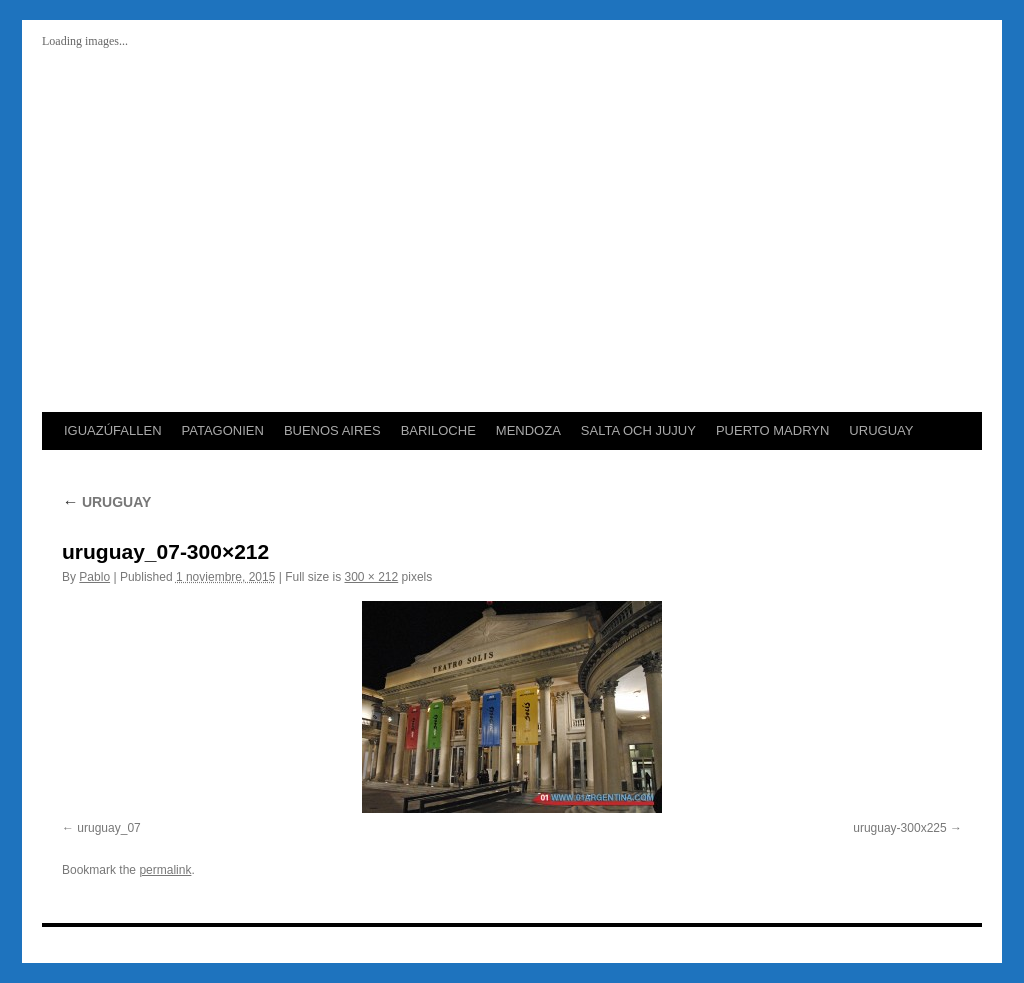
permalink (165, 870)
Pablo (94, 577)
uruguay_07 (108, 828)
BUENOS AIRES (332, 430)
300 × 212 (372, 577)
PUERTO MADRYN (772, 430)
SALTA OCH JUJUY (638, 430)
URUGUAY (881, 430)
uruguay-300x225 (899, 828)
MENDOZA (528, 430)
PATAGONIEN (223, 430)
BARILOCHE (438, 430)
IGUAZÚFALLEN (113, 430)
